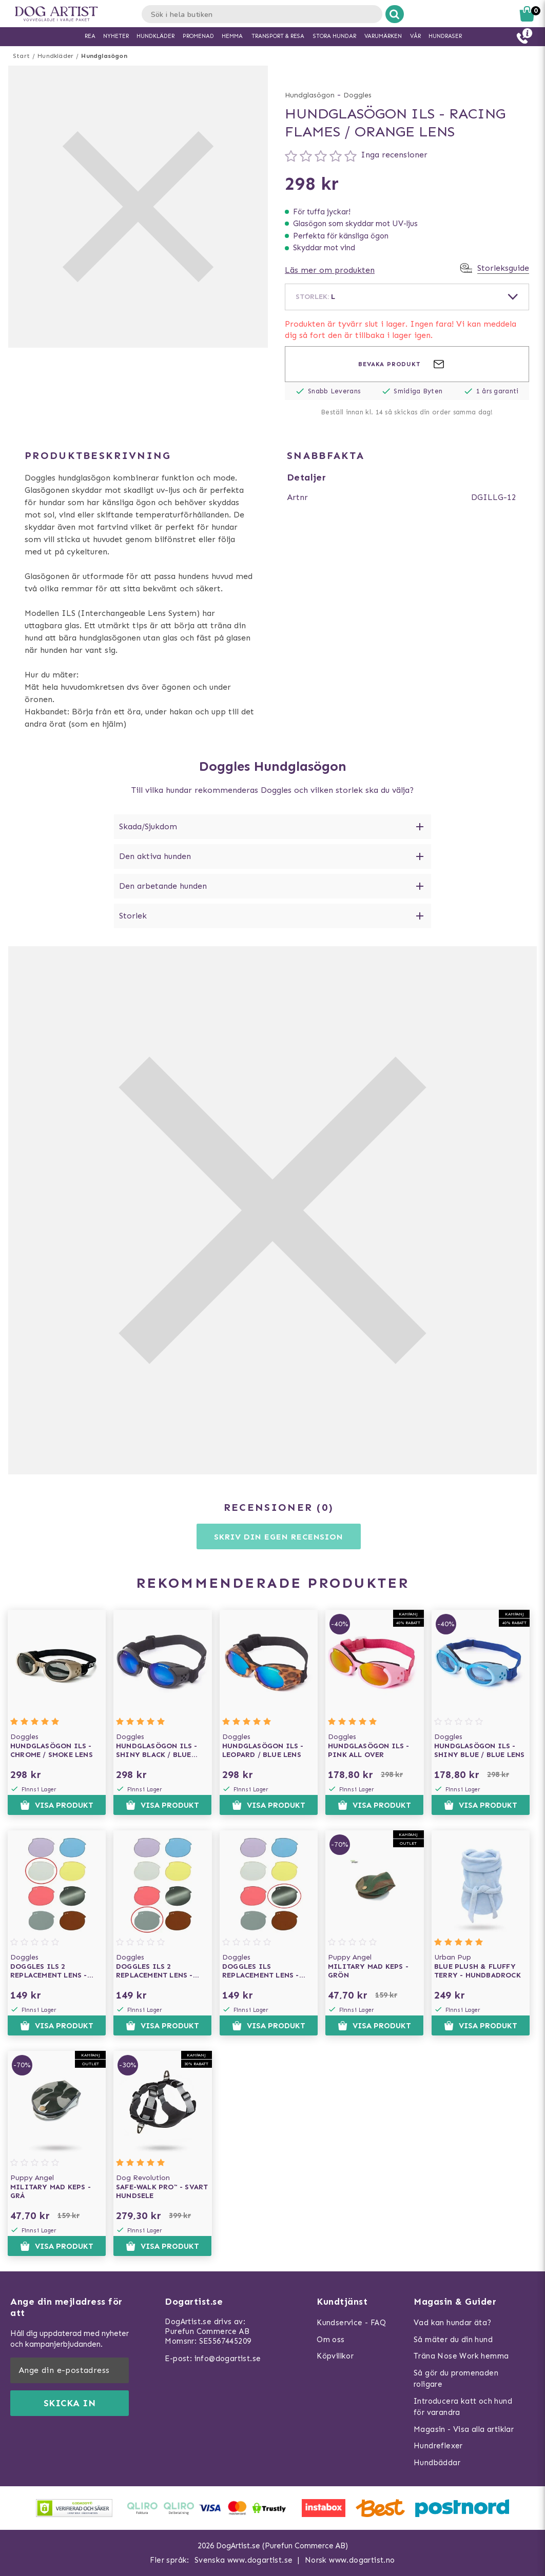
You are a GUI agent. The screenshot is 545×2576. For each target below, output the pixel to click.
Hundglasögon (104, 55)
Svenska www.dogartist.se (243, 2560)
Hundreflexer (438, 2445)
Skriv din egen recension (278, 1537)
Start (21, 55)
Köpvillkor (335, 2356)
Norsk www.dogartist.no (350, 2560)
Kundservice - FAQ (351, 2322)
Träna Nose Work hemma (461, 2356)
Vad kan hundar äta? (453, 2322)
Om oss (330, 2339)
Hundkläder (55, 55)
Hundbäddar (437, 2462)
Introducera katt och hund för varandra (463, 2407)
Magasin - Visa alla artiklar (464, 2429)
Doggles (357, 95)
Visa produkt (56, 1805)
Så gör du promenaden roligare (456, 2378)
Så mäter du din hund (453, 2339)
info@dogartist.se (227, 2358)
